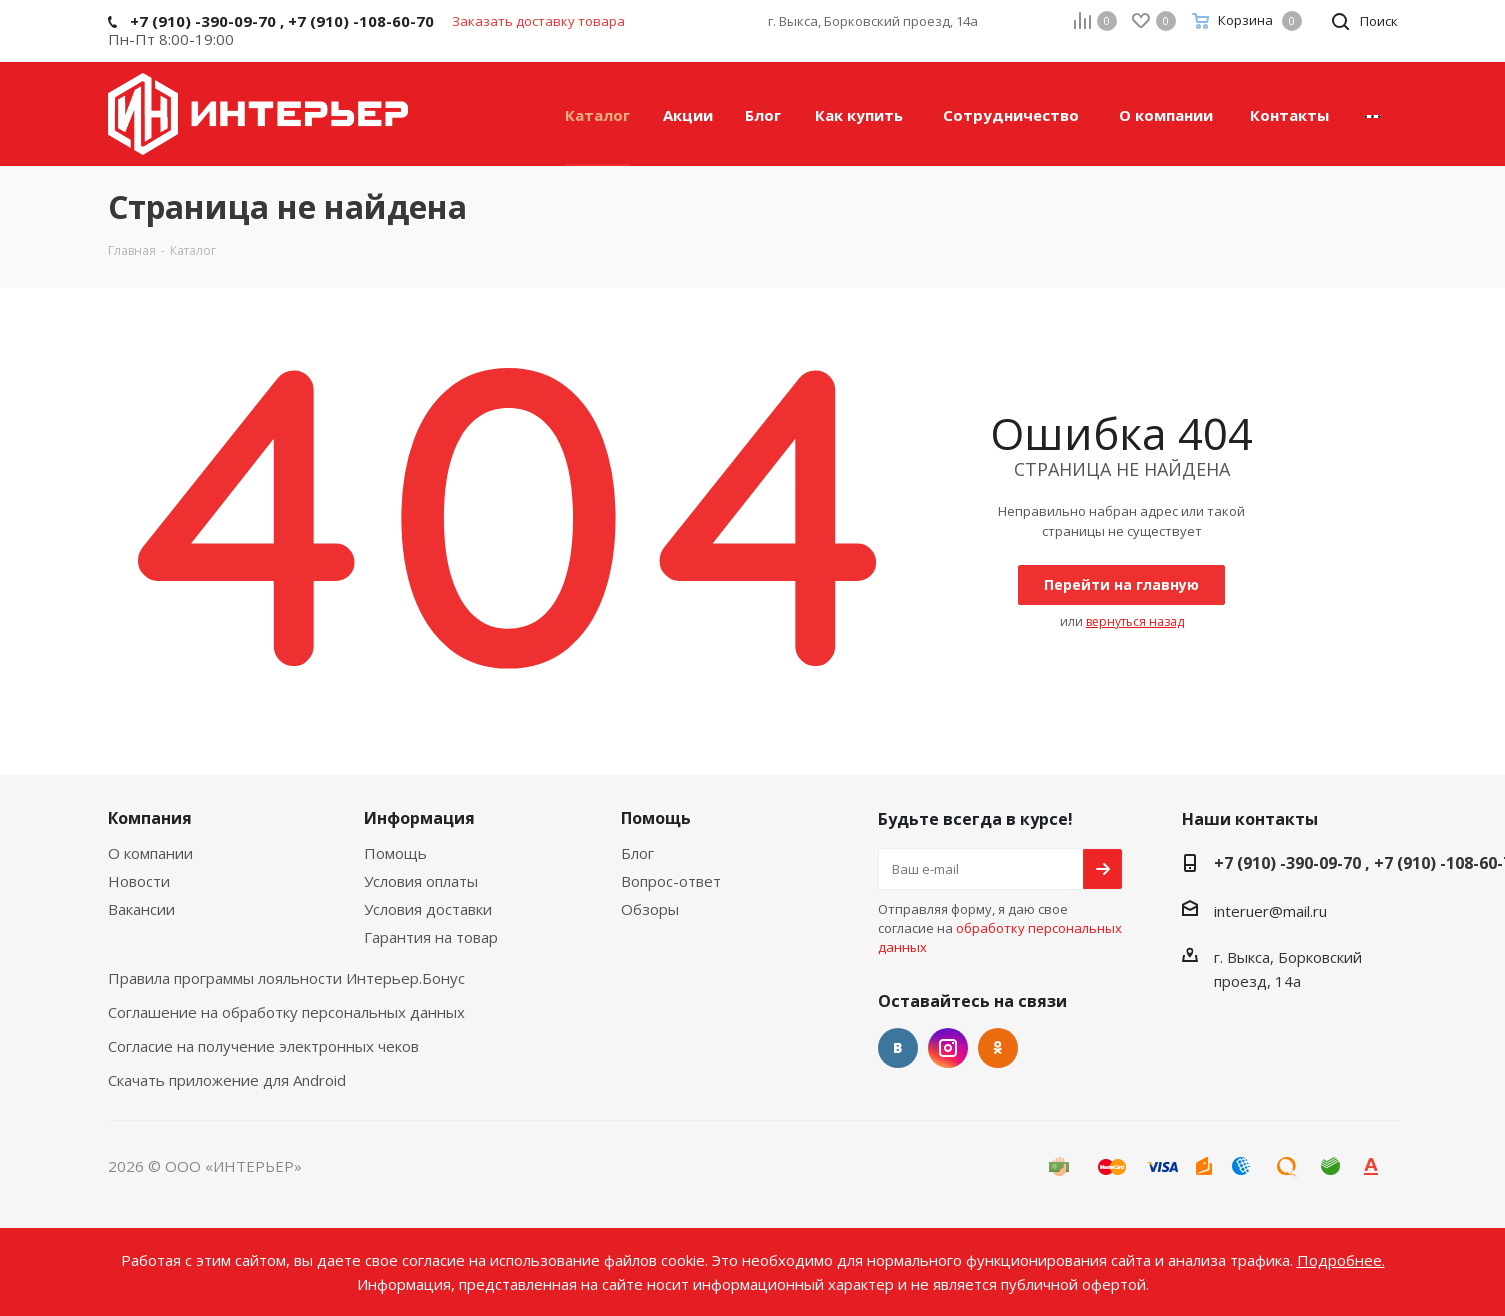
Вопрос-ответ (671, 881)
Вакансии (141, 909)
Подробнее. (1341, 1260)
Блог (637, 853)
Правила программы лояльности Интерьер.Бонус (286, 978)
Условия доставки (428, 909)
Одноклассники (998, 1048)
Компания (150, 818)
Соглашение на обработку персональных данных (286, 1012)
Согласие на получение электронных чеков (263, 1046)
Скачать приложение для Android (227, 1080)
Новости (139, 881)
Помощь (395, 853)
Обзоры (650, 909)
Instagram (948, 1048)
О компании (150, 853)
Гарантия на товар (431, 937)
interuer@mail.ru (1270, 911)
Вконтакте (898, 1048)
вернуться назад (1135, 621)
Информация (419, 818)
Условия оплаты (421, 881)
